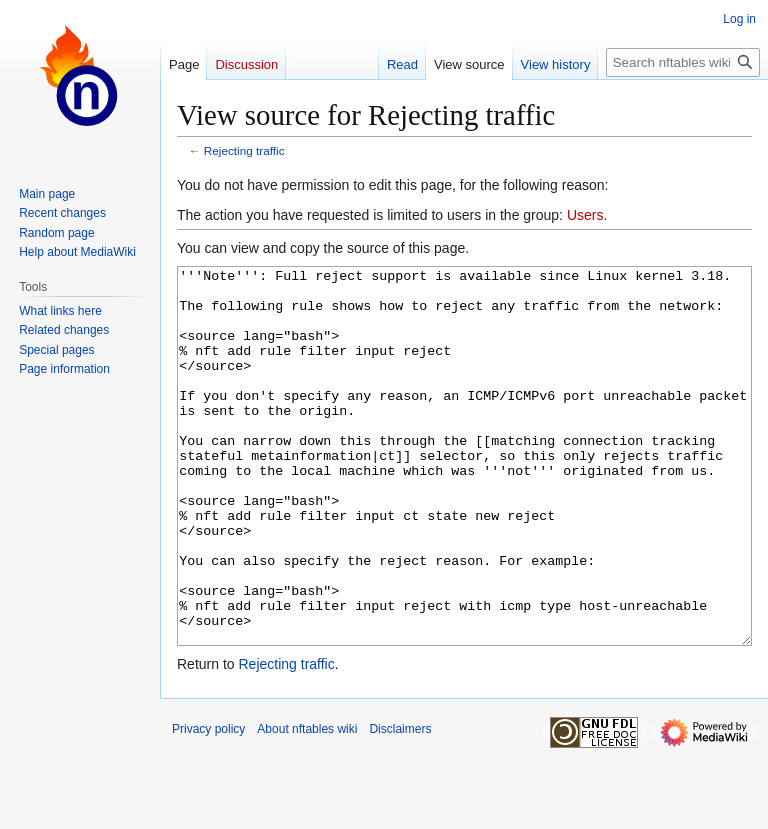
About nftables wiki (307, 804)
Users (585, 215)
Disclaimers (400, 804)
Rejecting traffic (244, 150)
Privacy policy (208, 804)
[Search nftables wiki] (683, 62)
